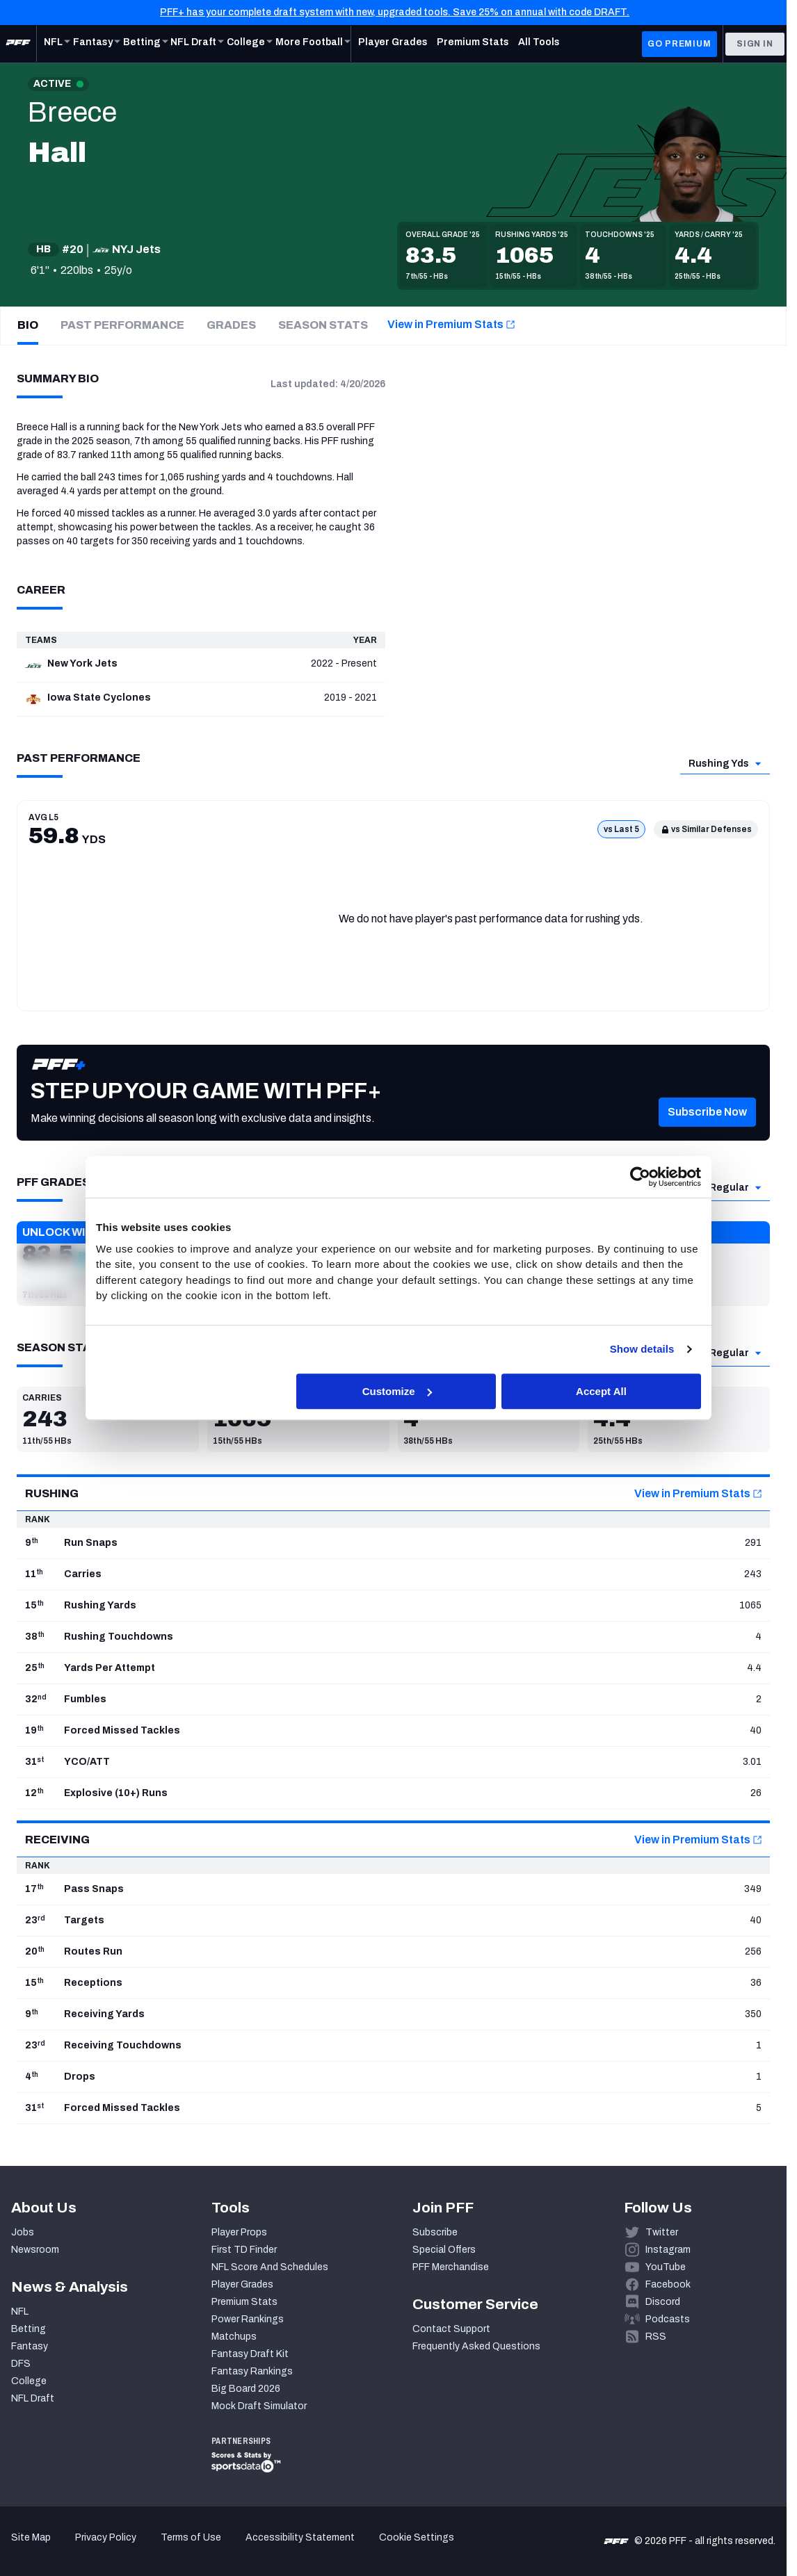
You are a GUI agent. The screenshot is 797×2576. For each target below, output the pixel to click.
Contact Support (451, 2329)
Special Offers (444, 2249)
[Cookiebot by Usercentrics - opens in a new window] (640, 1176)
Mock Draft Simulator (259, 2406)
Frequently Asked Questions (476, 2346)
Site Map (31, 2537)
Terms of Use (191, 2537)
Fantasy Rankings (252, 2371)
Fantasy (29, 2346)
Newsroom (35, 2249)
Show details (642, 1349)
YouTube (665, 2267)
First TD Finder (244, 2249)
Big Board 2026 (245, 2388)
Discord (662, 2302)
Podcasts (667, 2319)
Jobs (22, 2232)
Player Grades (242, 2284)
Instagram (668, 2249)
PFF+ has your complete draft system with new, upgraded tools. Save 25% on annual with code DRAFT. (394, 12)
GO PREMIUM (679, 44)
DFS (21, 2363)
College (29, 2381)
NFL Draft (32, 2398)
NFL (20, 2311)
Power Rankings (247, 2319)
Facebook (668, 2284)
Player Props (239, 2232)
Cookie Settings (416, 2537)
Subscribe (435, 2232)
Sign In (754, 44)
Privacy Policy (105, 2537)
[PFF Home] (18, 44)
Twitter (661, 2232)
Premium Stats (244, 2302)
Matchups (234, 2336)
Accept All (601, 1391)
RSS (655, 2336)
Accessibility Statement (300, 2537)
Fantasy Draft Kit (250, 2354)
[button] (707, 1129)
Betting (28, 2329)
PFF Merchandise (450, 2267)
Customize (397, 1391)
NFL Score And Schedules (269, 2267)
